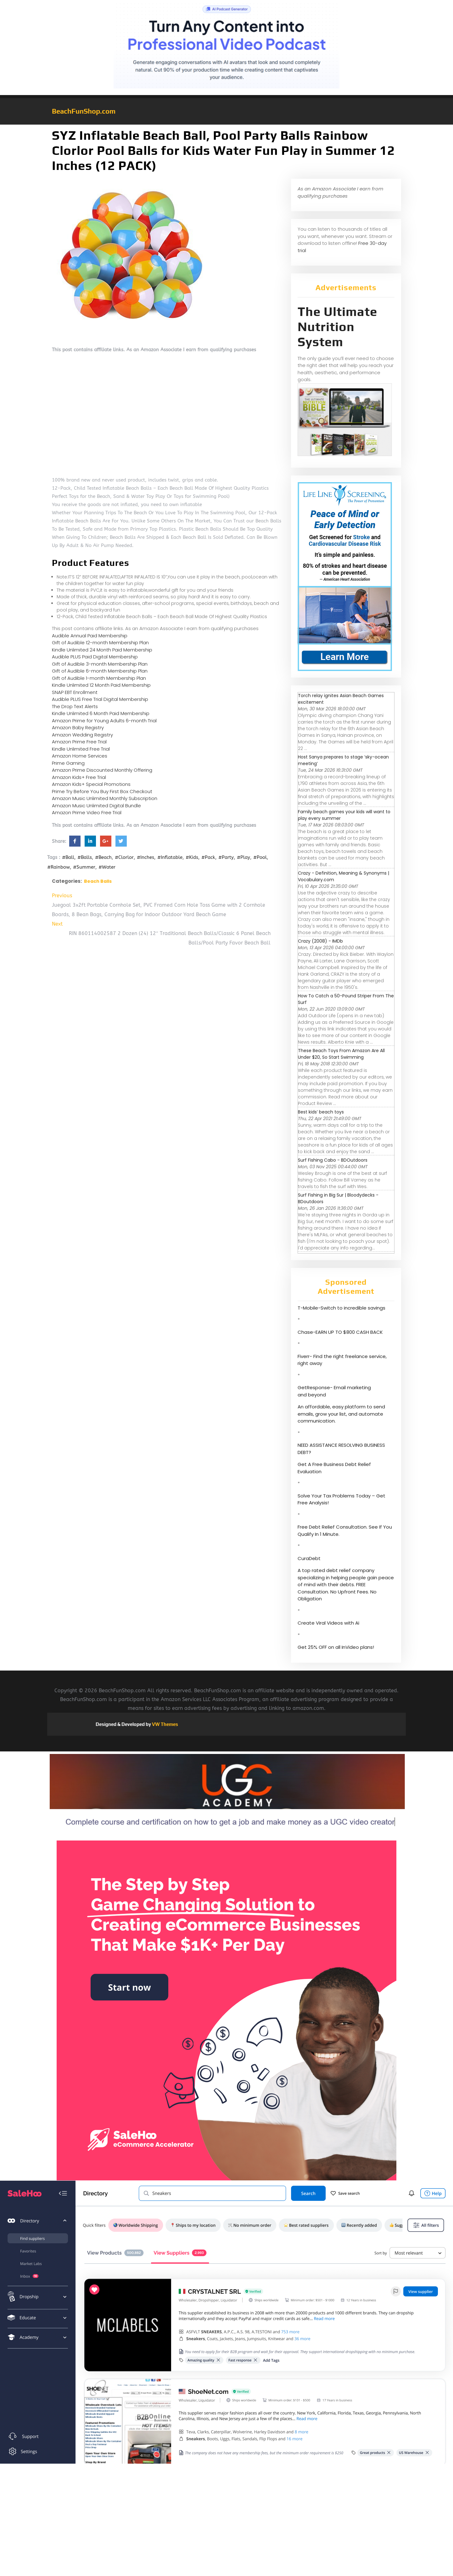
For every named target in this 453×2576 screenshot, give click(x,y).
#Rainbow (58, 867)
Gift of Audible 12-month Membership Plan (100, 642)
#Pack (208, 857)
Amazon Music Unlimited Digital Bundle (96, 805)
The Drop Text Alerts (75, 706)
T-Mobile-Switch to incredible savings (342, 1308)
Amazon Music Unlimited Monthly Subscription (104, 798)
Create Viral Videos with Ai (328, 1623)
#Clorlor (124, 857)
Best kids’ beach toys (321, 1112)
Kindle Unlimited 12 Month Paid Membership (101, 685)
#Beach (103, 857)
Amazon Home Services (79, 756)
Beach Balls (98, 881)
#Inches (145, 857)
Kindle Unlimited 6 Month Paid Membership (100, 713)
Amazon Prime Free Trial (79, 741)
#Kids (192, 857)
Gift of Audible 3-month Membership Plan (100, 664)
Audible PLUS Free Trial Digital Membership (100, 699)
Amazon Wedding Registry (82, 734)
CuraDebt (309, 1558)
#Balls (84, 857)
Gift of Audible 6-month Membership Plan (100, 671)
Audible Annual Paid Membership (89, 635)
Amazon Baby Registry (78, 727)
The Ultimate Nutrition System (337, 326)
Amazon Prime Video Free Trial (86, 812)
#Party (226, 857)
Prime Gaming (68, 763)
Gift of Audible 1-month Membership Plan (99, 678)
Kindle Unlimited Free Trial (81, 749)
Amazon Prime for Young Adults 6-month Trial (104, 720)
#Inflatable (169, 857)
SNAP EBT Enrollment (75, 692)
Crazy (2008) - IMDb (320, 941)
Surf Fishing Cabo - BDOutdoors (332, 1160)
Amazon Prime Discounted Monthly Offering (102, 770)
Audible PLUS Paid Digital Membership (95, 656)
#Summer (84, 867)
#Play (243, 857)
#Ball (68, 857)
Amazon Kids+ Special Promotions (91, 784)
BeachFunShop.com (83, 111)
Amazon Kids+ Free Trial (79, 777)
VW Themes (164, 1724)
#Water (106, 867)
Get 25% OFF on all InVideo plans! (336, 1647)
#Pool (260, 857)
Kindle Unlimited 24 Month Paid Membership (102, 649)
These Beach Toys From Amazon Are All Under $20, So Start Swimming (341, 1053)
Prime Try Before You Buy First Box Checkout (102, 791)
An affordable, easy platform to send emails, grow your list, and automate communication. (341, 1413)
